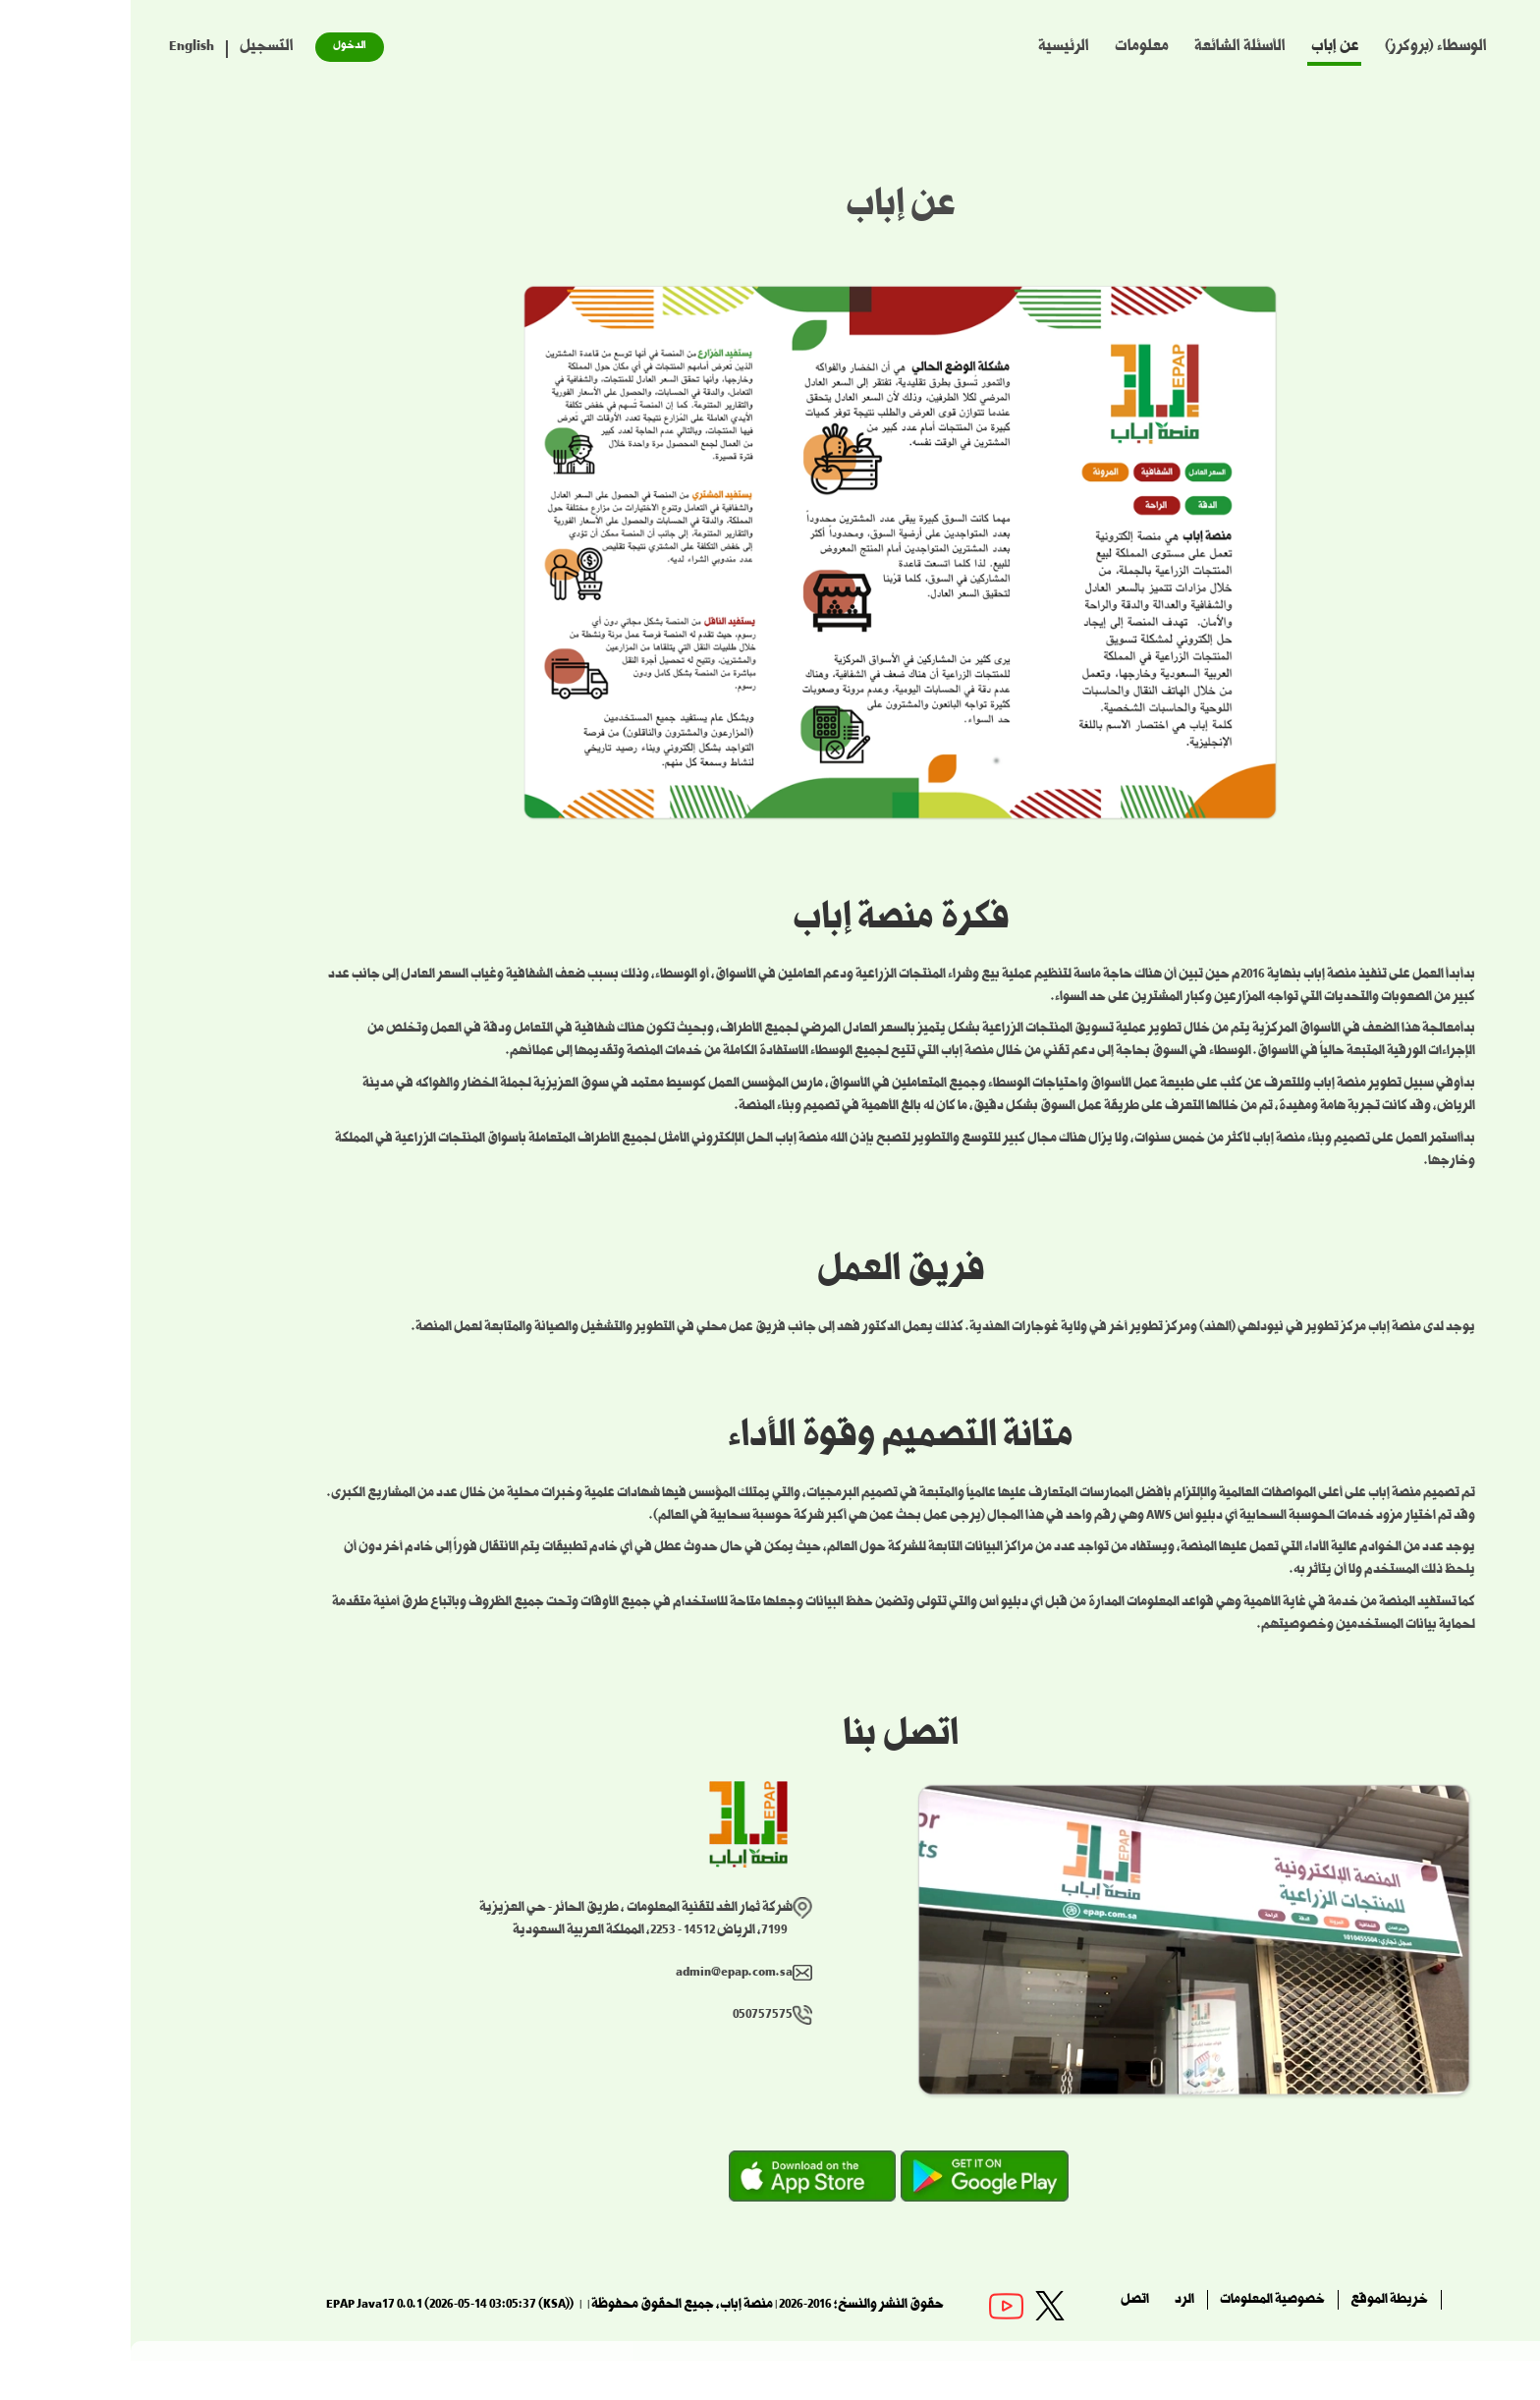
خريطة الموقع (1258, 2301)
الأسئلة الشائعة (1109, 48)
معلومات (1011, 48)
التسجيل (136, 48)
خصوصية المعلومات (1141, 2301)
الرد (1054, 2301)
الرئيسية (933, 48)
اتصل (1004, 2301)
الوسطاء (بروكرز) (1305, 48)
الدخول (219, 46)
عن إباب (1205, 48)
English (60, 48)
